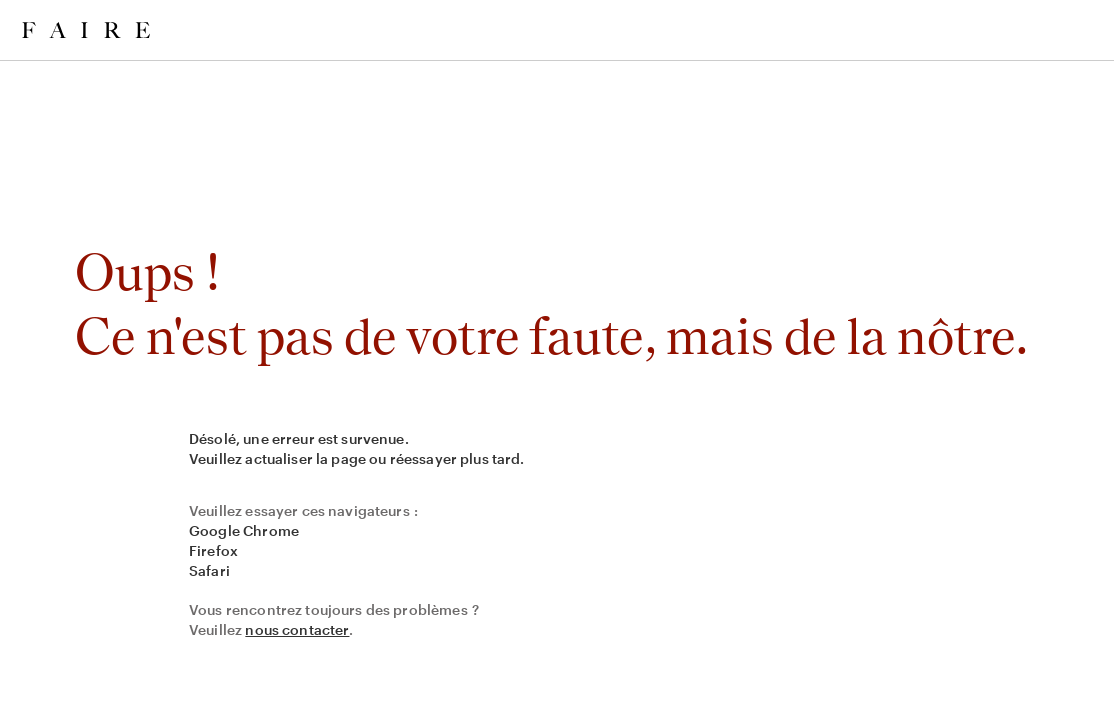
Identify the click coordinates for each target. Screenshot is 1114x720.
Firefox (213, 550)
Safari (209, 570)
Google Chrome (244, 530)
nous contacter (297, 629)
